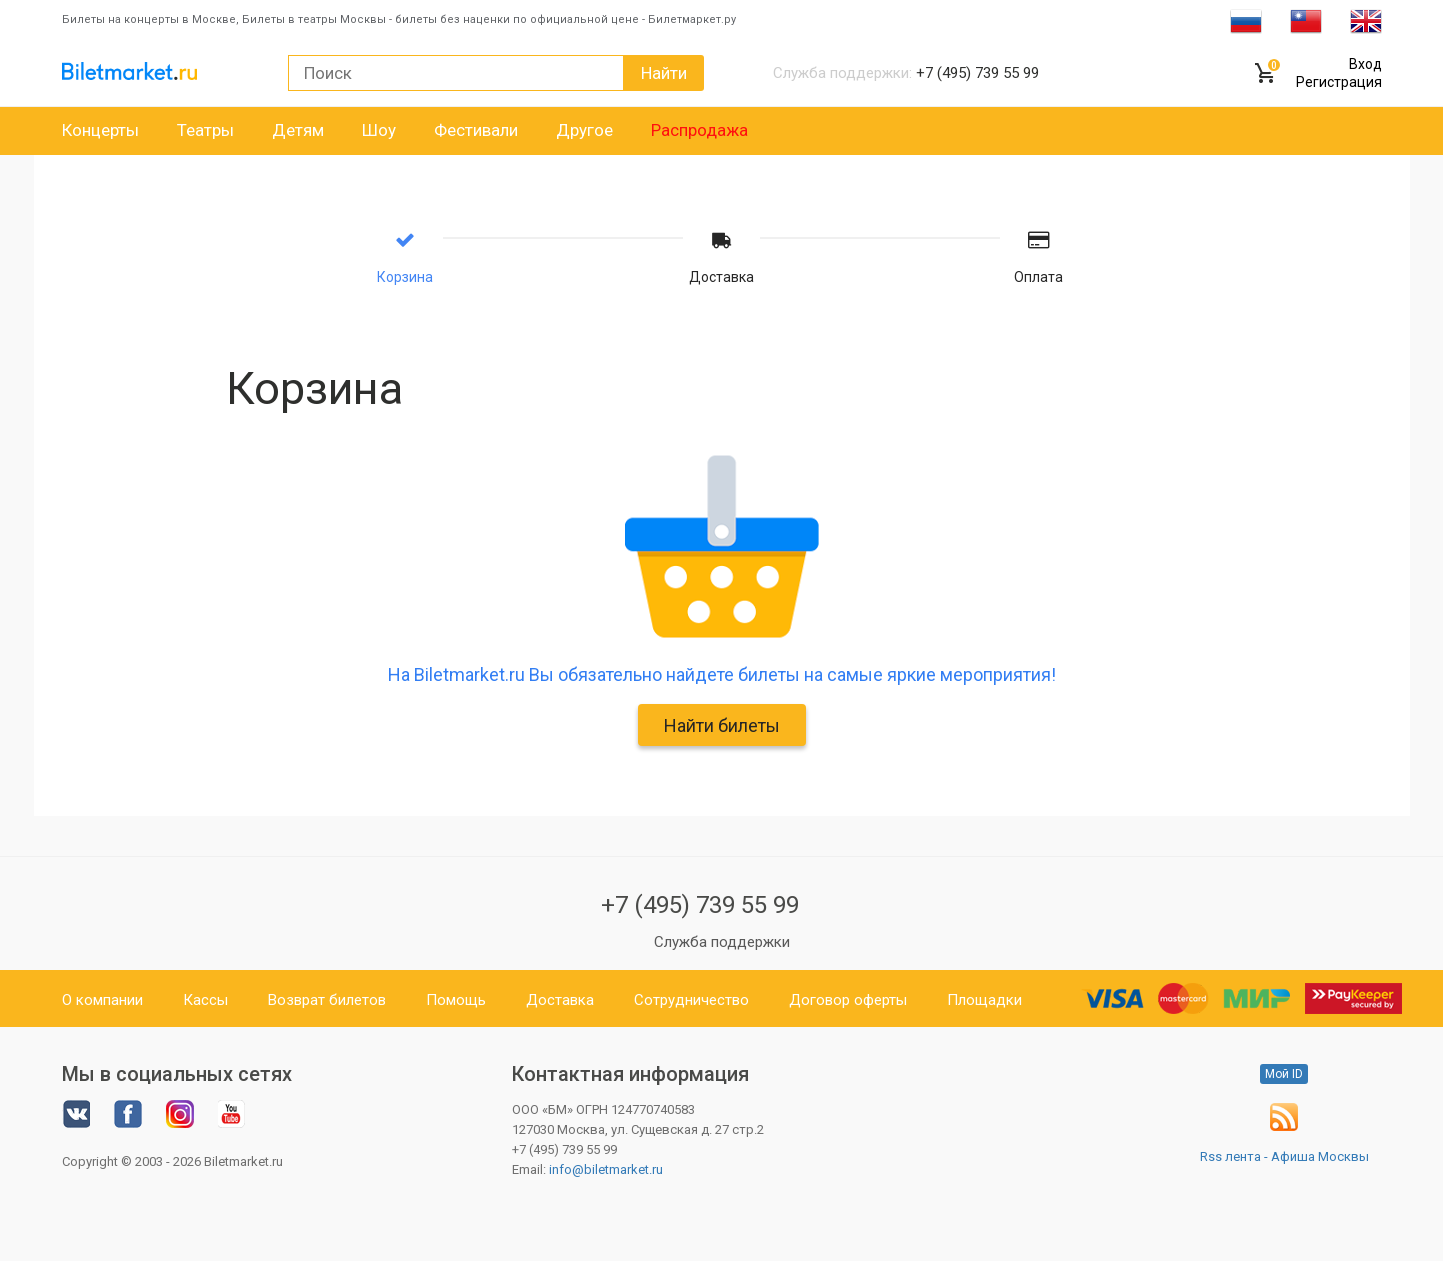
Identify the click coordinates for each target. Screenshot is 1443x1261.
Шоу (379, 130)
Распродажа (699, 130)
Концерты (100, 130)
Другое (584, 130)
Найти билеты (722, 725)
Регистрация (1339, 82)
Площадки (984, 1000)
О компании (102, 1000)
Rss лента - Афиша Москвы (1284, 1156)
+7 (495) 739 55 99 (700, 905)
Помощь (456, 1000)
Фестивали (476, 130)
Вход (1365, 64)
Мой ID (1284, 1074)
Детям (298, 130)
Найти (664, 73)
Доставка (560, 1000)
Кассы (205, 1000)
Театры (205, 130)
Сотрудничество (691, 1000)
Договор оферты (848, 1000)
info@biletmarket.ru (606, 1169)
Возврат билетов (327, 1000)
